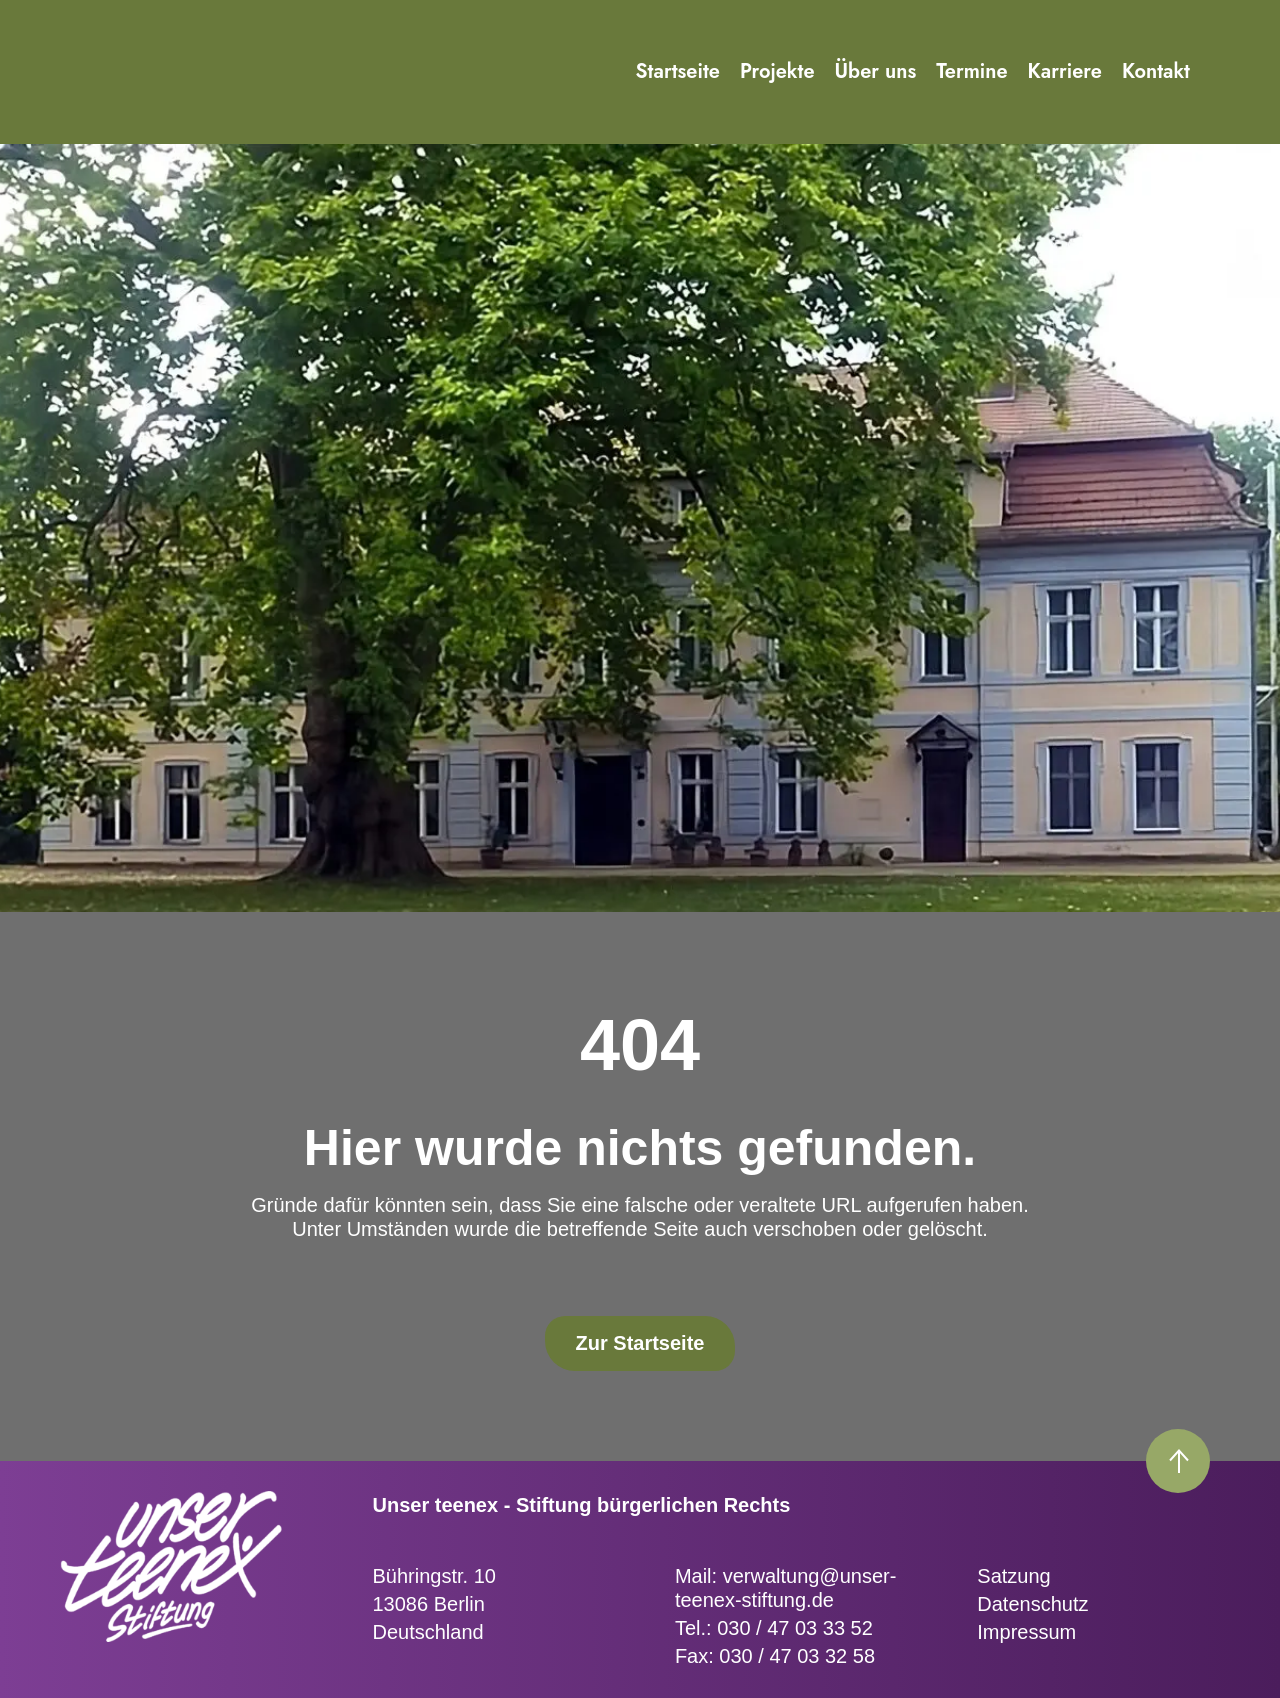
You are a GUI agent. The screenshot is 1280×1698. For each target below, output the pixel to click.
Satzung (1013, 1576)
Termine (971, 71)
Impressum (1026, 1632)
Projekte (777, 71)
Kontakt (1156, 71)
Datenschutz (1032, 1604)
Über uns (876, 71)
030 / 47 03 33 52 (795, 1628)
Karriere (1065, 71)
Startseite (678, 71)
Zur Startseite (640, 1343)
